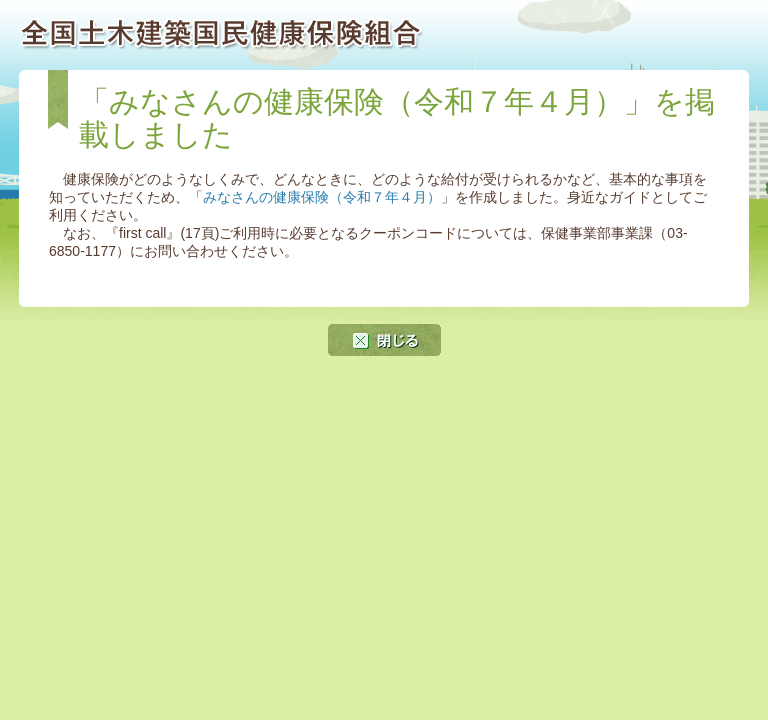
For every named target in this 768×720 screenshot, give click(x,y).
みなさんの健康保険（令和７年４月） (322, 197)
